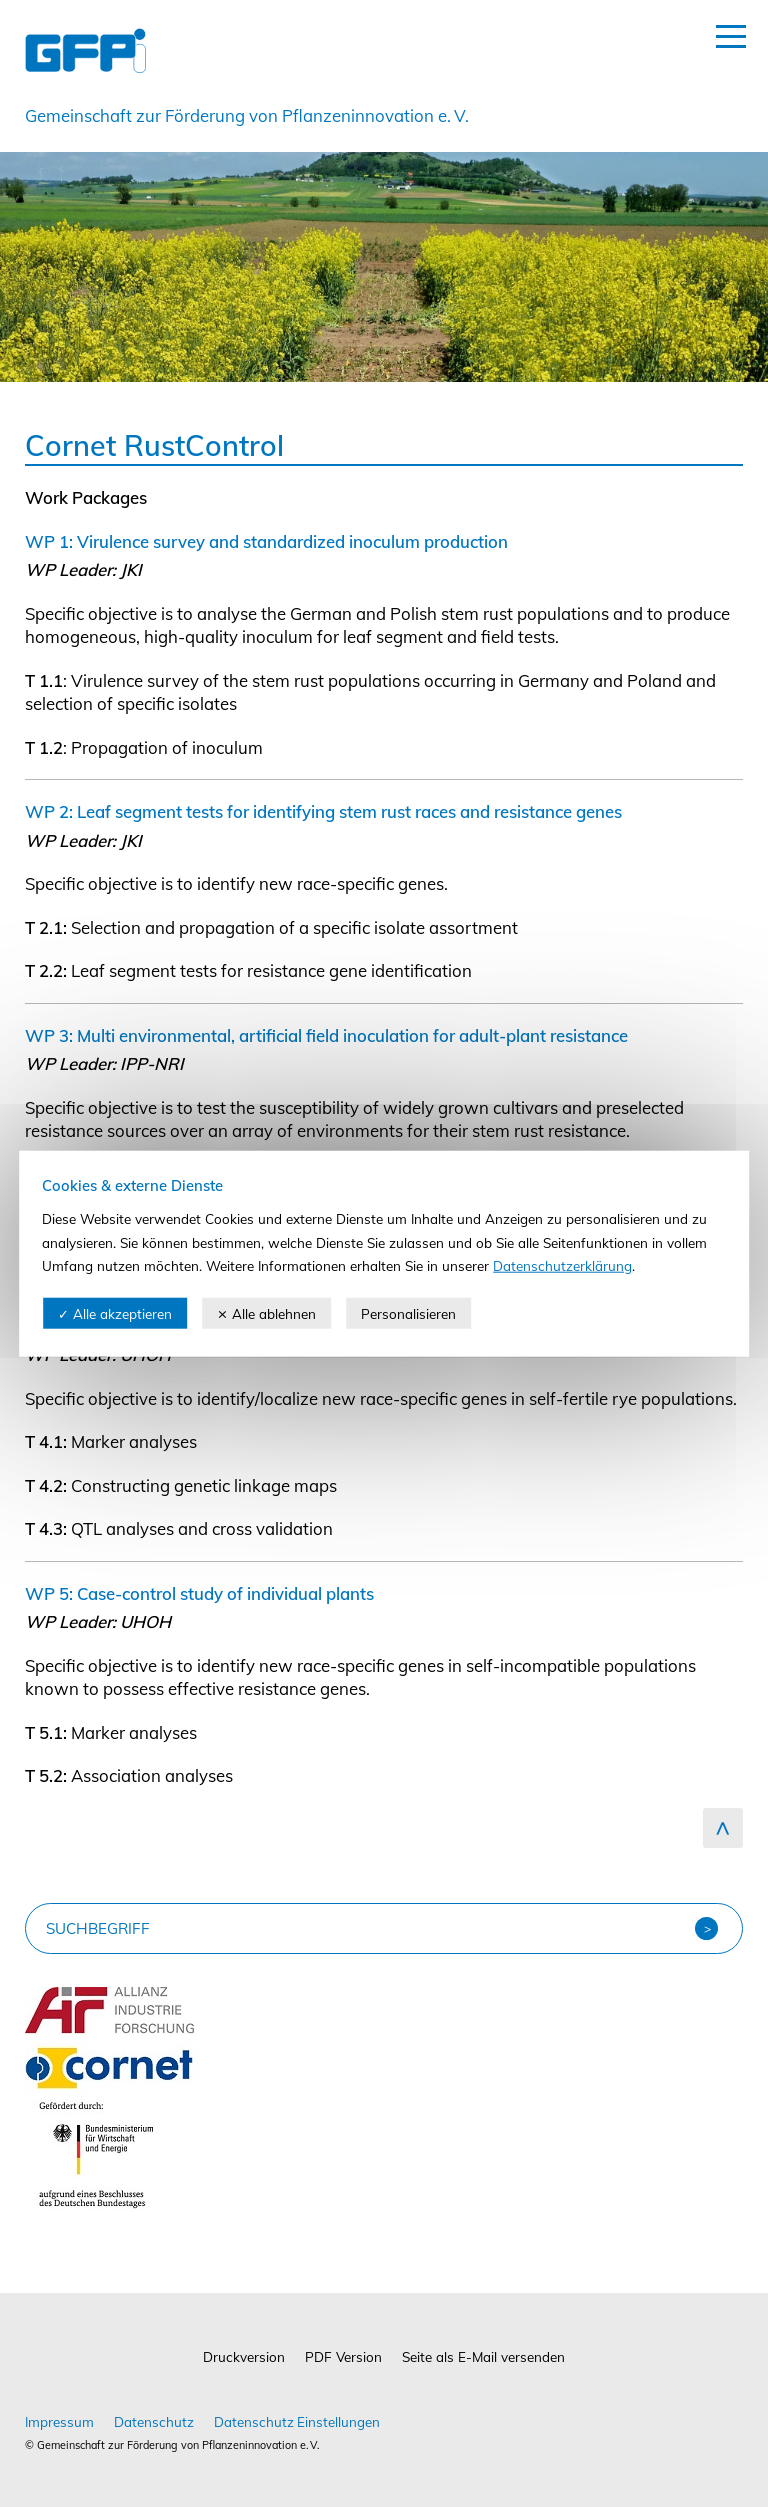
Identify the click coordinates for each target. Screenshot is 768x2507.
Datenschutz (154, 2421)
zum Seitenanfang (723, 1828)
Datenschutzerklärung (562, 1265)
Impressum (59, 2421)
